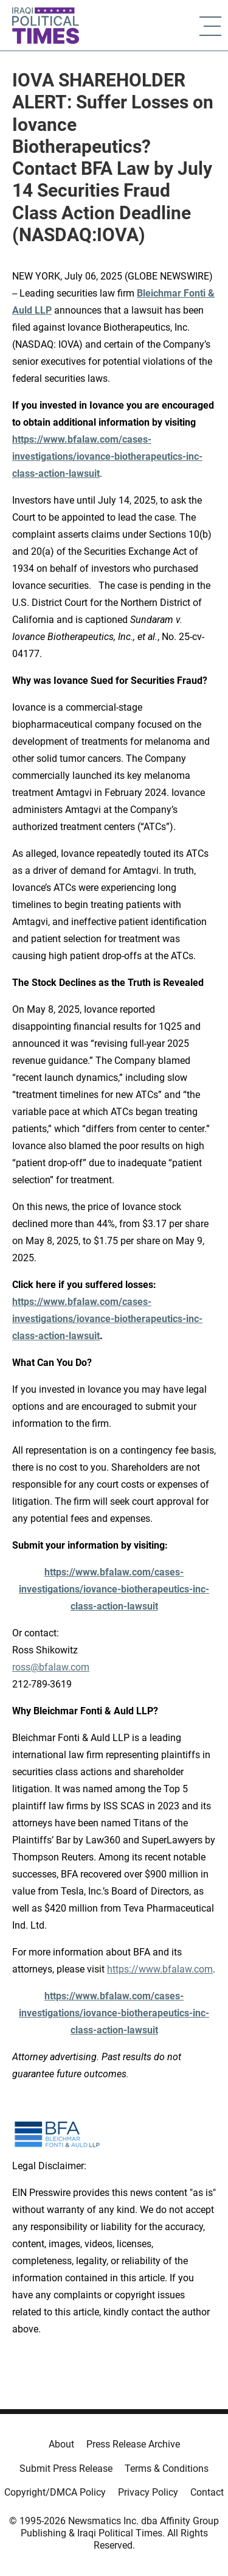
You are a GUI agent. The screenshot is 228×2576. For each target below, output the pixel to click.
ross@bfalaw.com (50, 1667)
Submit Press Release (65, 2468)
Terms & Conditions (167, 2468)
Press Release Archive (133, 2444)
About (61, 2444)
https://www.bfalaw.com (160, 1969)
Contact (207, 2492)
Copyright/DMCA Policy (55, 2492)
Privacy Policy (148, 2492)
